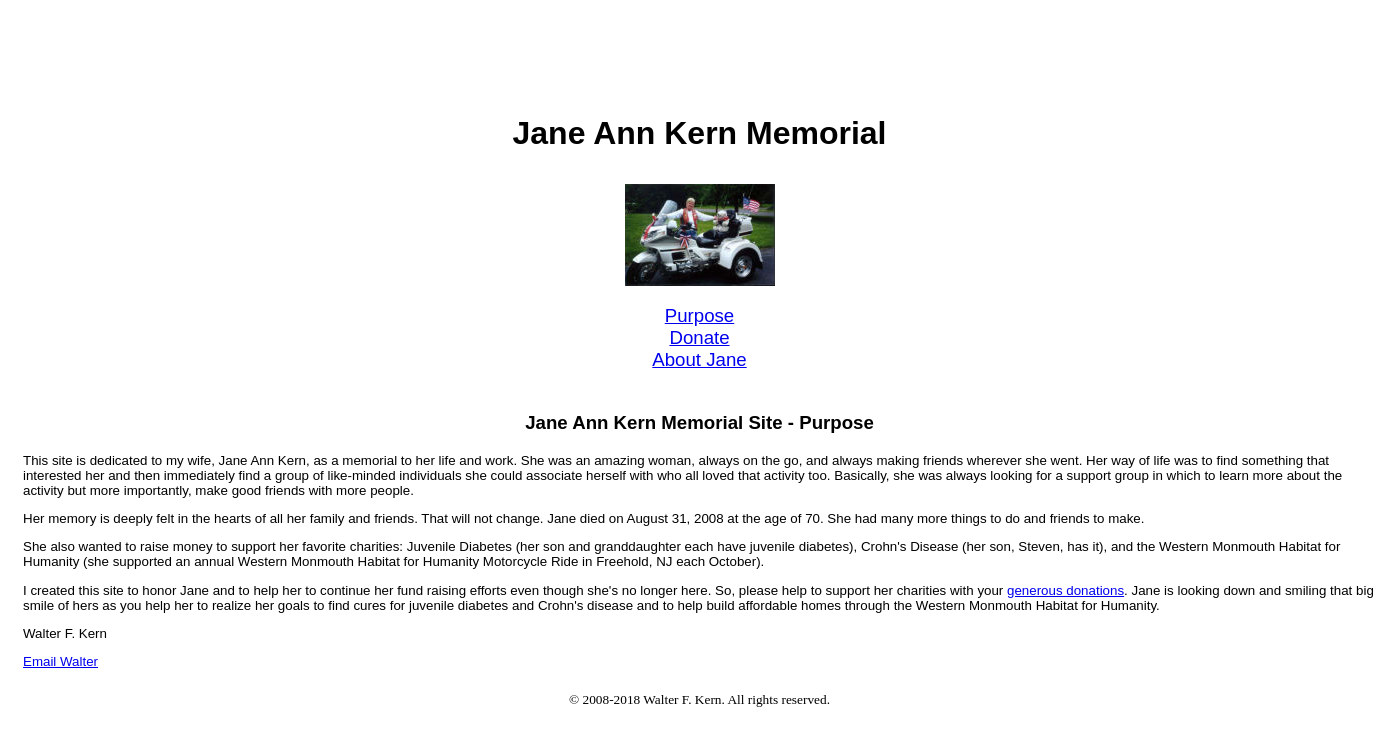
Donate (699, 337)
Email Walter (60, 661)
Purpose (700, 315)
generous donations (1065, 590)
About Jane (699, 359)
